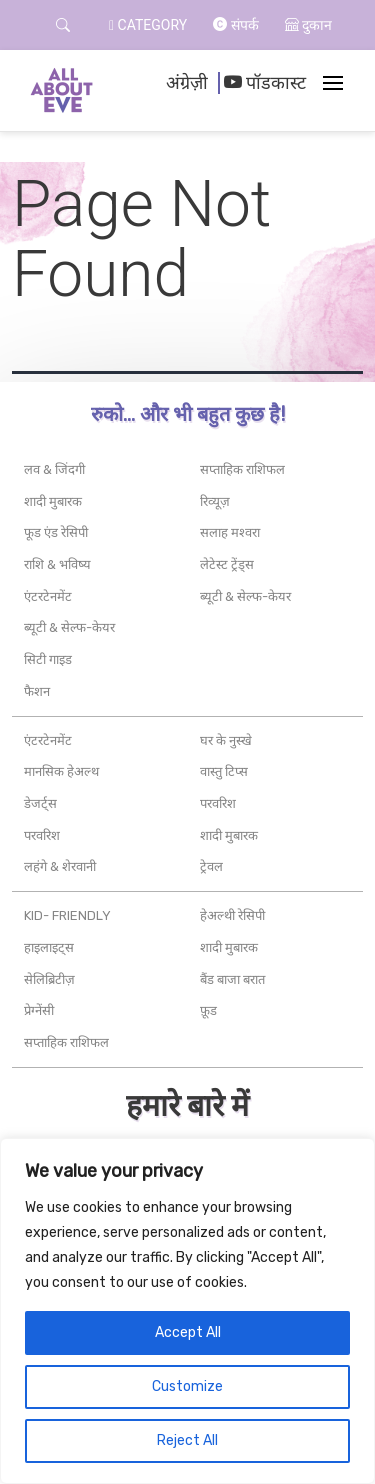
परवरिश (42, 835)
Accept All (188, 1332)
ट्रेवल (211, 866)
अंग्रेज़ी (187, 83)
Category (148, 25)
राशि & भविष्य (57, 564)
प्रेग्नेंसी (39, 1010)
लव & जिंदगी (54, 469)
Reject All (187, 1440)
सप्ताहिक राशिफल (242, 469)
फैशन (37, 691)
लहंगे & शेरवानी (60, 866)
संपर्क (235, 25)
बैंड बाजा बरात (232, 979)
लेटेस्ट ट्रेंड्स (227, 564)
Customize (187, 1386)
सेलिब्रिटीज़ (49, 979)
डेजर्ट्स (40, 803)
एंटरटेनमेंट (48, 596)
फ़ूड (208, 1010)
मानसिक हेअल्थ (61, 771)
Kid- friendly (67, 915)
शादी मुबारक (53, 501)
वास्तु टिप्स (224, 771)
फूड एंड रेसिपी (56, 532)
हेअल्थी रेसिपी (232, 915)
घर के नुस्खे (226, 740)
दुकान (308, 25)
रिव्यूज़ (215, 501)
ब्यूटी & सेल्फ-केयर (69, 627)
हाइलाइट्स (49, 947)
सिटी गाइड (48, 659)
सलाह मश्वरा (230, 532)
